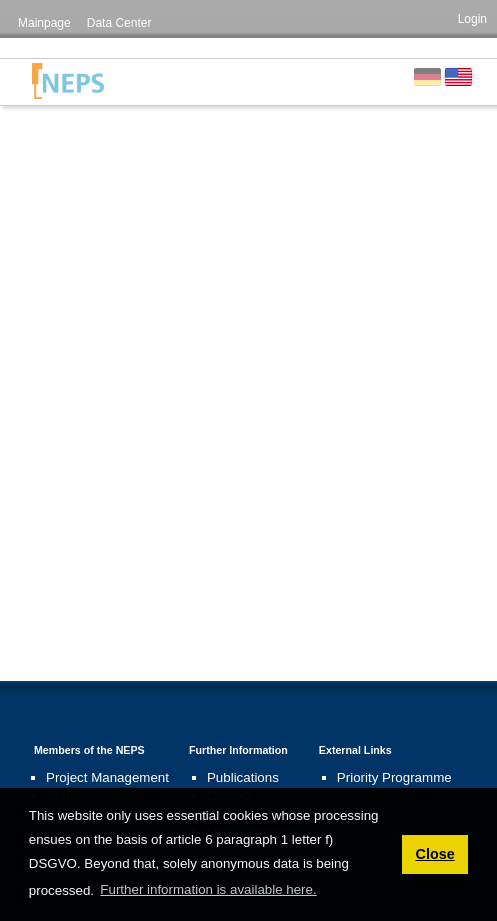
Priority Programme (394, 777)
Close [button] (434, 854)
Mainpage (44, 23)
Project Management (107, 777)
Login (472, 19)
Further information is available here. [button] (208, 889)
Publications (243, 777)
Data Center (119, 23)
